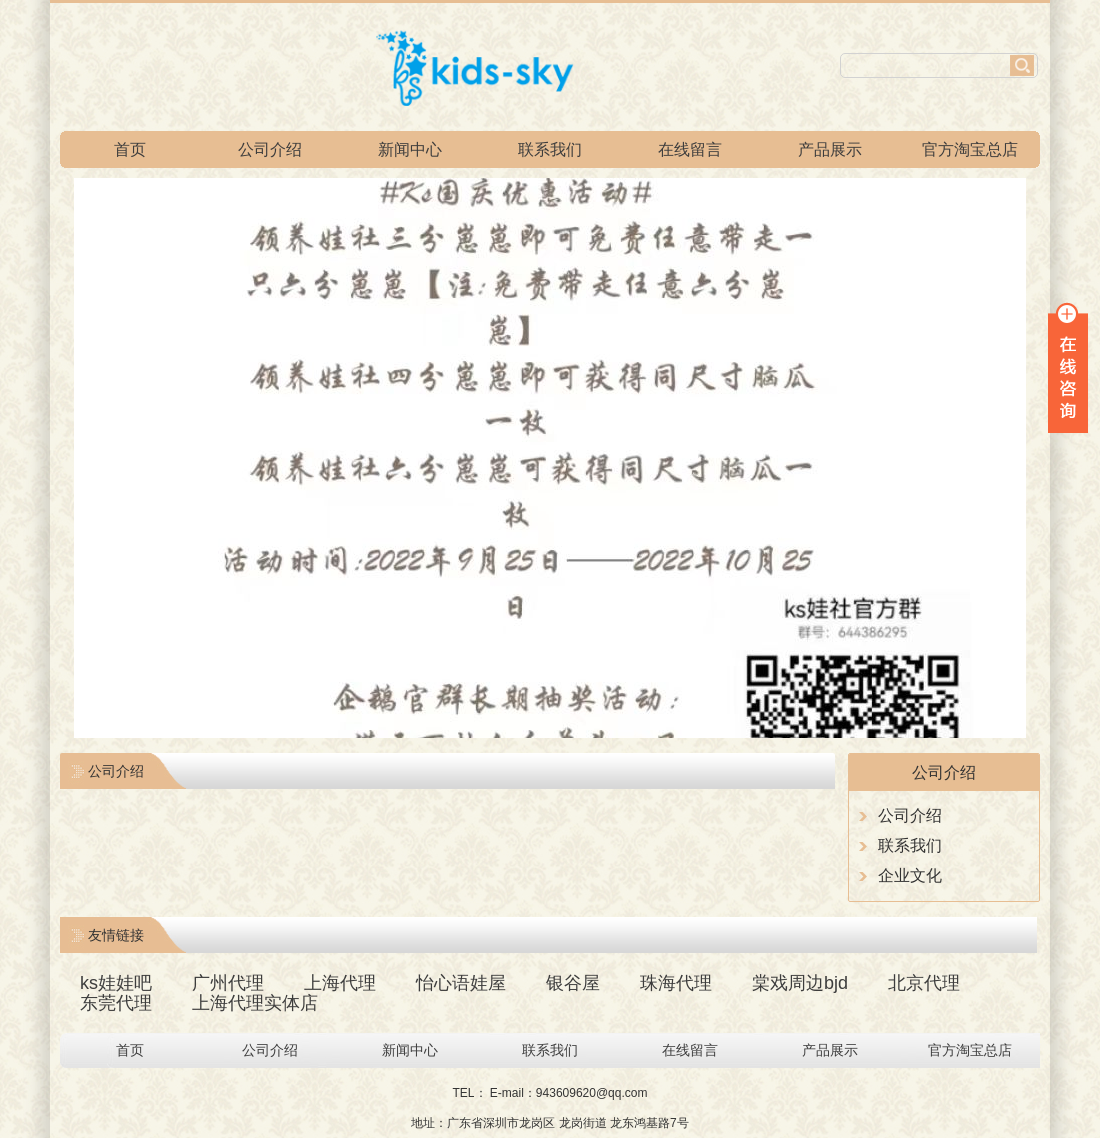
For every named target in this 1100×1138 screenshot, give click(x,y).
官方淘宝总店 (970, 149)
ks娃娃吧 (116, 983)
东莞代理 (116, 1003)
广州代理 (228, 983)
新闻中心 (410, 149)
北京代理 (924, 983)
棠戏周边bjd (800, 983)
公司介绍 (270, 149)
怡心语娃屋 (461, 983)
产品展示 (830, 149)
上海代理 (340, 983)
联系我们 (550, 149)
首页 (130, 149)
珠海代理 (676, 983)
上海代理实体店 (255, 1003)
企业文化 (910, 875)
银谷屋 (573, 983)
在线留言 (690, 149)
